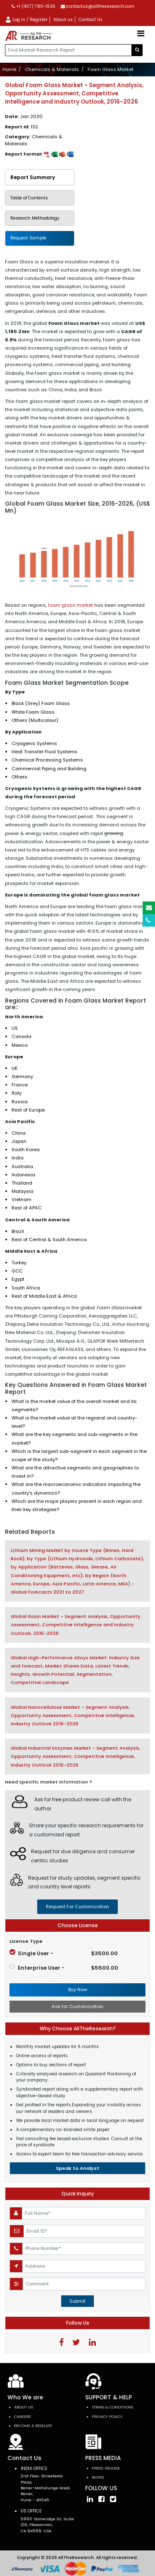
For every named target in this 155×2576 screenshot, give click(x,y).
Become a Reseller (33, 2425)
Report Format (39, 154)
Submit (77, 2301)
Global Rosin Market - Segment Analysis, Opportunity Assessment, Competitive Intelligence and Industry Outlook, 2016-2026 (76, 1624)
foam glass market (70, 605)
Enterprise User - (64, 1967)
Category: (33, 140)
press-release (106, 2468)
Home (9, 69)
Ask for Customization (77, 2006)
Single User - (64, 1953)
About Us (23, 2407)
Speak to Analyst (77, 2168)
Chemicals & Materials (52, 69)
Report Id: (21, 126)
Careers (22, 2416)
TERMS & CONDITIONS (112, 2407)
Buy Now (77, 1989)
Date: (24, 116)
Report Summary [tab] (32, 177)
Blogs (98, 2477)
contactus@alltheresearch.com (97, 6)
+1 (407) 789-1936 (33, 6)
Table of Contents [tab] (29, 198)
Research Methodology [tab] (35, 218)
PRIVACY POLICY (107, 2416)
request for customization (77, 1906)
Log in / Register (26, 20)
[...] (68, 50)
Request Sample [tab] (28, 238)
